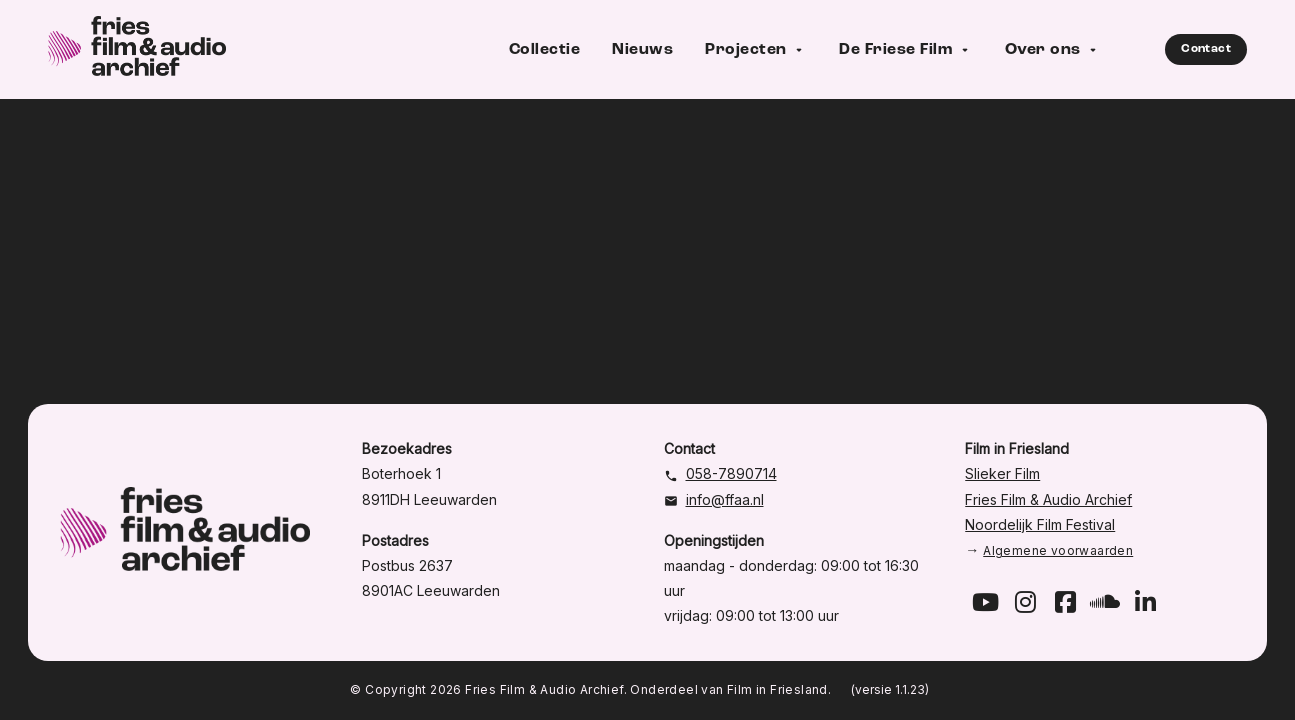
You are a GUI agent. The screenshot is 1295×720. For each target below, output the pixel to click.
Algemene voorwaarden (1058, 550)
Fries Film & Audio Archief (1048, 499)
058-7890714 (731, 473)
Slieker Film (1002, 473)
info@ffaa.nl (725, 499)
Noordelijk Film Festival (1040, 524)
